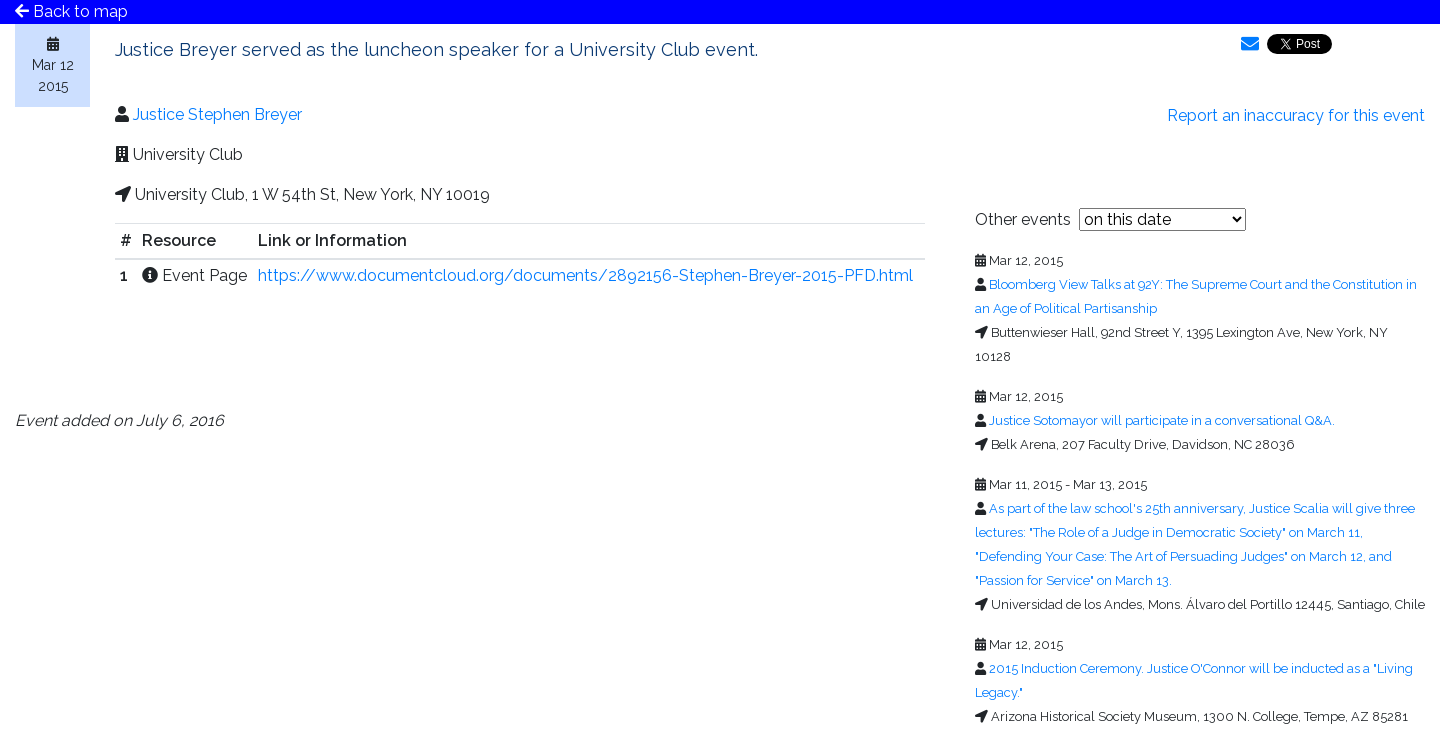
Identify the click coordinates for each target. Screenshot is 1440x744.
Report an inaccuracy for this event (1296, 115)
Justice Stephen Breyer (217, 114)
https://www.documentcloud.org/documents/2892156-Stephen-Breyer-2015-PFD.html (585, 275)
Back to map (71, 11)
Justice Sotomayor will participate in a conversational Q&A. (1162, 420)
